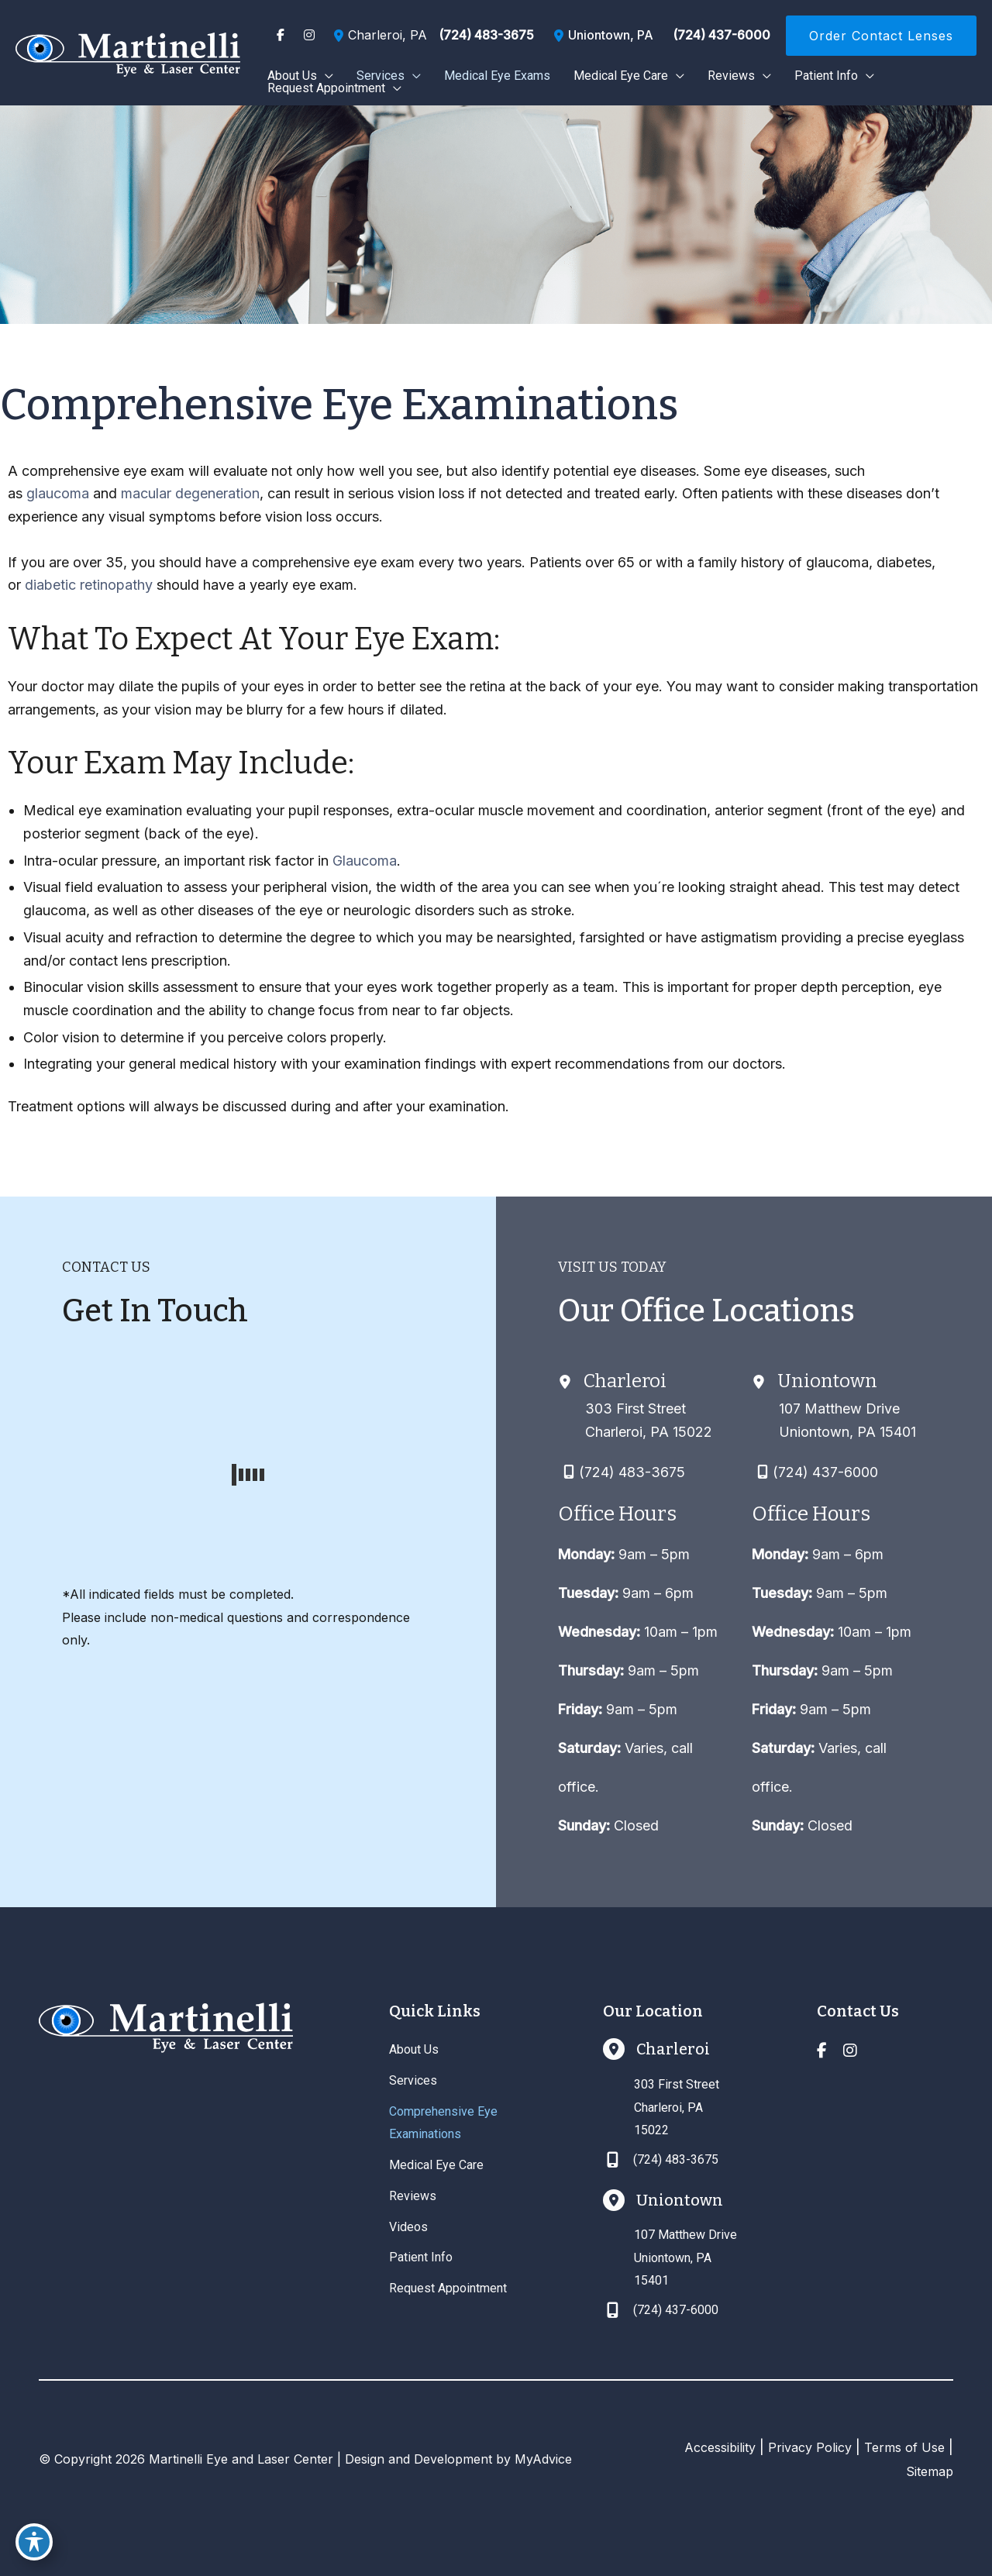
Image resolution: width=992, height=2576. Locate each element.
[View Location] (378, 36)
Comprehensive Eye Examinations (443, 2123)
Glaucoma (364, 860)
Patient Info (421, 2257)
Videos (408, 2227)
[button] (881, 35)
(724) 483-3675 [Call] (486, 35)
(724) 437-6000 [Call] (721, 35)
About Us (414, 2049)
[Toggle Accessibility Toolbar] (34, 2542)
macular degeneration (190, 493)
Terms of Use (904, 2447)
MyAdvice (543, 2459)
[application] (325, 76)
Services (413, 2080)
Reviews (412, 2196)
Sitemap (929, 2471)
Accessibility (720, 2447)
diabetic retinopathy (89, 585)
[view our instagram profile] (309, 34)
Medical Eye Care (436, 2165)
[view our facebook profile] (280, 34)
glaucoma (57, 493)
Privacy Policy (810, 2447)
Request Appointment (448, 2288)
